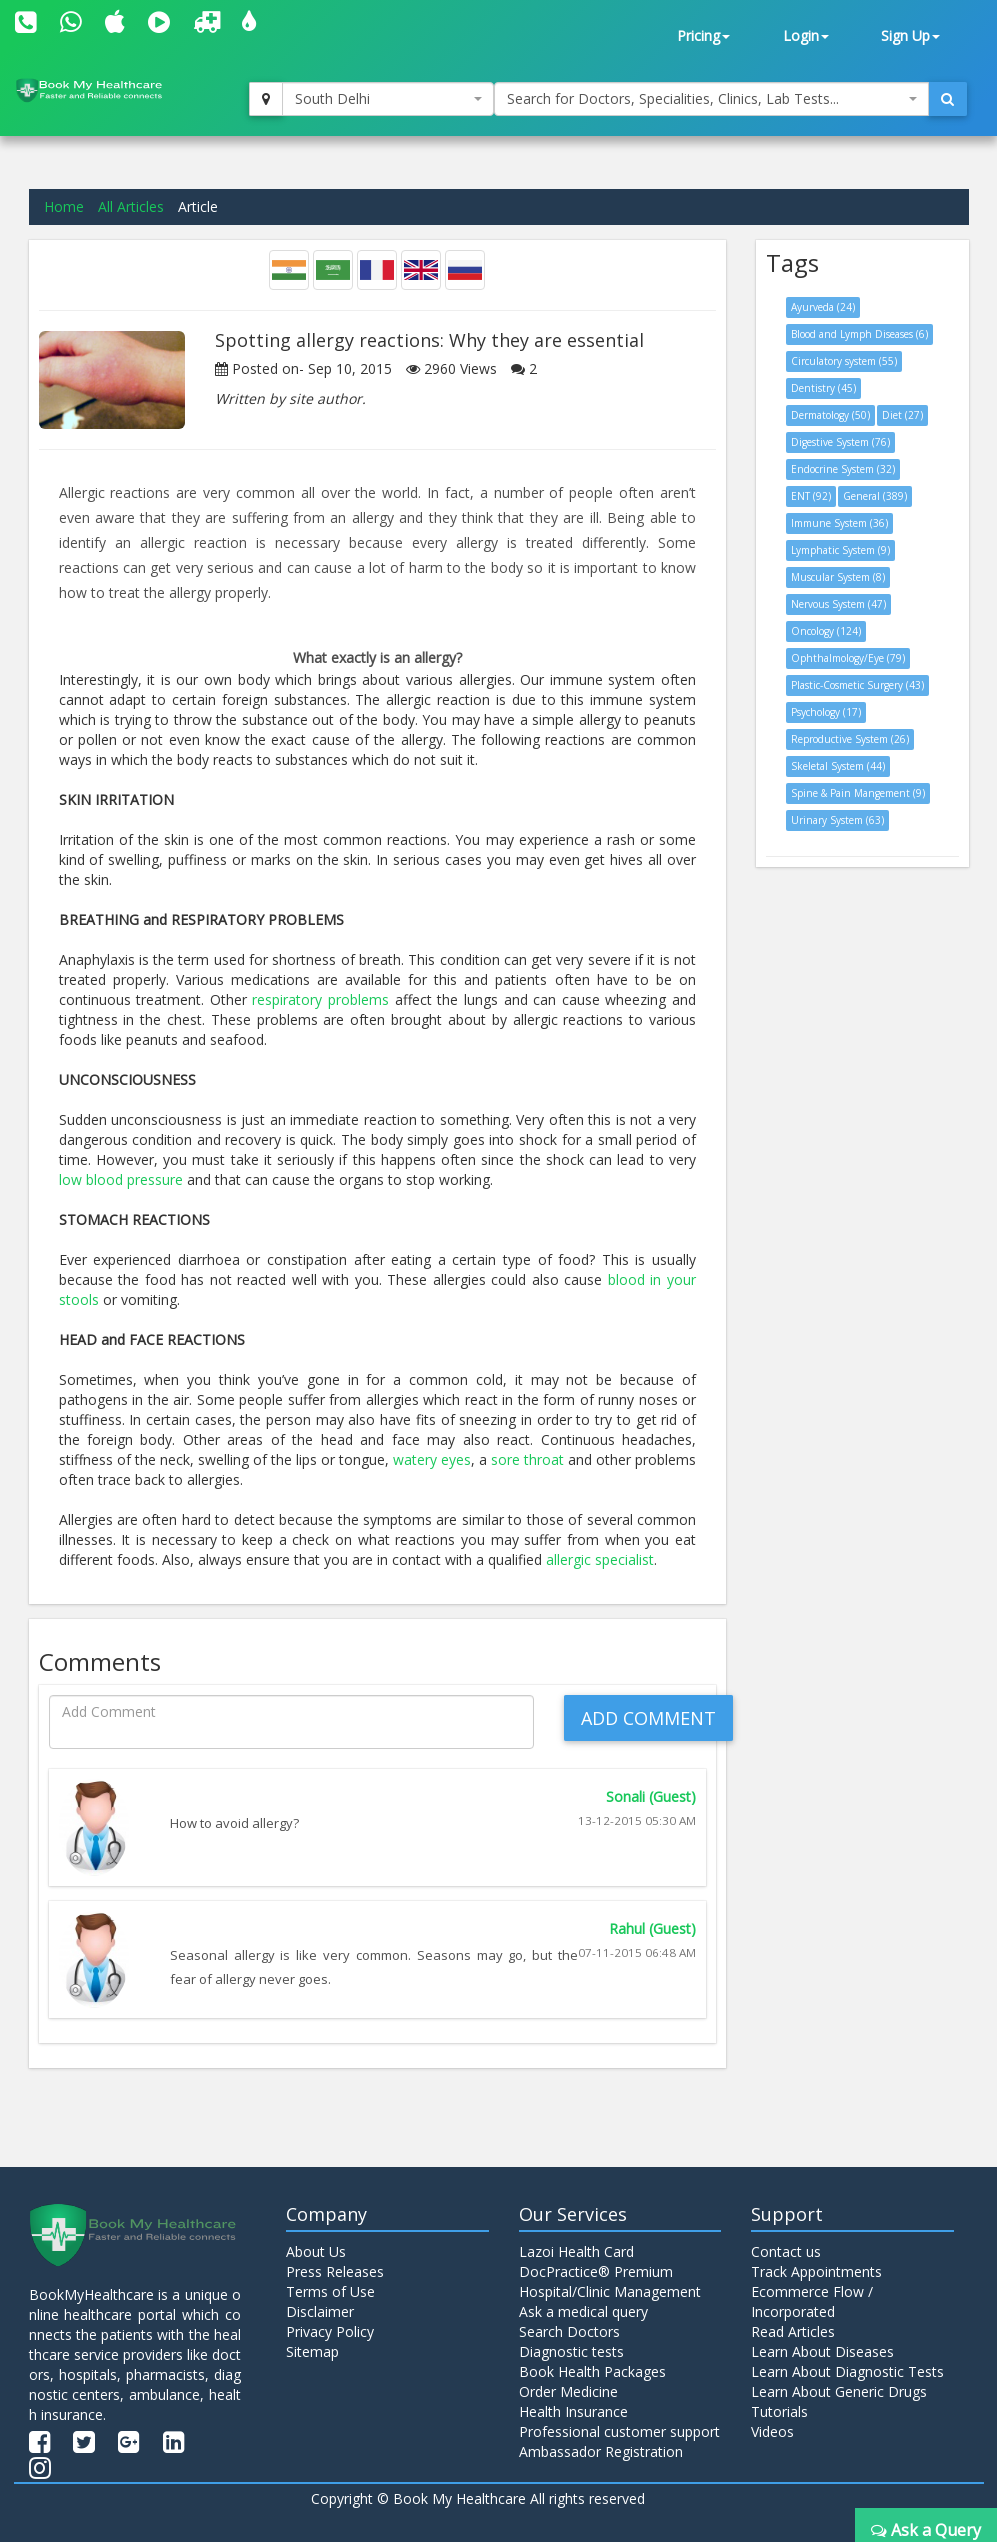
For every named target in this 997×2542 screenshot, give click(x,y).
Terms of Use (330, 2291)
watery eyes (432, 1459)
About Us (316, 2251)
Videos (772, 2431)
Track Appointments (816, 2271)
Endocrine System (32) (843, 469)
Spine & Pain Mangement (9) (858, 793)
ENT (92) (811, 496)
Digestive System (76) (840, 442)
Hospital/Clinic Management (610, 2291)
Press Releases (335, 2271)
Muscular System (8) (838, 577)
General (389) (875, 496)
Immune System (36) (839, 523)
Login (806, 35)
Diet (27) (902, 415)
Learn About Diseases (822, 2351)
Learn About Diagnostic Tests (847, 2371)
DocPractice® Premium (596, 2271)
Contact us (786, 2251)
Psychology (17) (826, 712)
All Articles (131, 206)
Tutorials (779, 2411)
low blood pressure (121, 1179)
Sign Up (910, 35)
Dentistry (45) (823, 388)
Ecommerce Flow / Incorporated (812, 2301)
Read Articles (793, 2331)
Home (64, 206)
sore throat (527, 1459)
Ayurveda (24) (823, 307)
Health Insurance (573, 2411)
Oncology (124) (826, 631)
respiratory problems (320, 999)
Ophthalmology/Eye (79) (848, 658)
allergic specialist (600, 1559)
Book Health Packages (592, 2371)
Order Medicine (568, 2391)
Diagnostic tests (571, 2351)
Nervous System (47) (838, 604)
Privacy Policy (330, 2331)
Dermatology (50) (830, 415)
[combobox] (387, 99)
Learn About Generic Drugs (839, 2391)
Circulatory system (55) (844, 361)
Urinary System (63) (837, 820)
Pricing (703, 35)
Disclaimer (320, 2311)
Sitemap (312, 2351)
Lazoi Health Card (576, 2251)
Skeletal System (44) (838, 766)
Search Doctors (569, 2331)
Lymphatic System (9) (840, 550)
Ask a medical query (583, 2311)
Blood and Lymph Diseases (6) (859, 334)
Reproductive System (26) (850, 739)
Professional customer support (619, 2431)
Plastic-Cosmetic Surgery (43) (857, 685)
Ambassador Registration (601, 2451)
